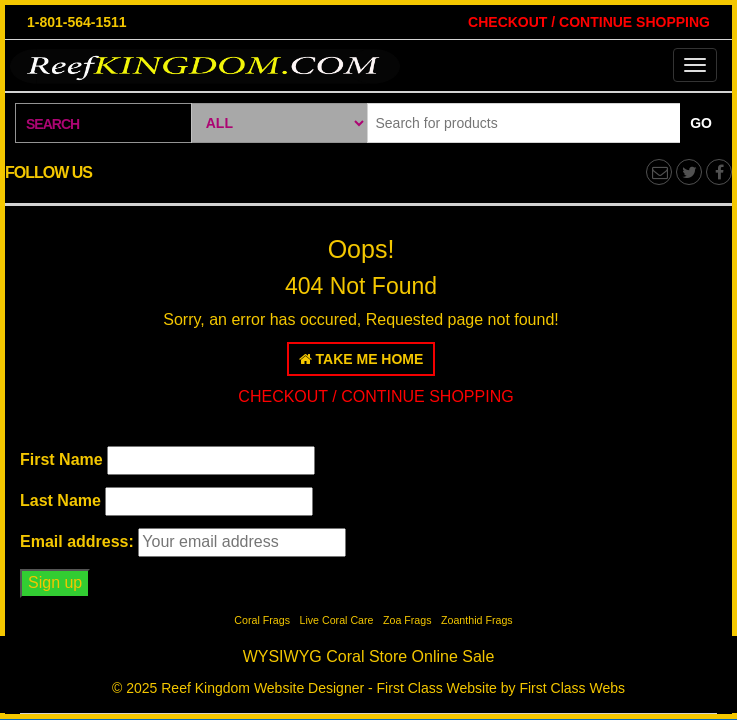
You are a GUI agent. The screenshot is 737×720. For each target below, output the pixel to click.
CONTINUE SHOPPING (632, 22)
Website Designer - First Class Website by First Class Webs (439, 688)
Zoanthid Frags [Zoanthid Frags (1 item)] (477, 620)
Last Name (60, 500)
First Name (61, 459)
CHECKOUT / (511, 22)
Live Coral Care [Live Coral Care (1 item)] (336, 620)
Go (701, 123)
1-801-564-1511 (77, 22)
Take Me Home (361, 359)
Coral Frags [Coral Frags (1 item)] (262, 620)
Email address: (77, 541)
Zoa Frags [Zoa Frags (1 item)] (407, 620)
